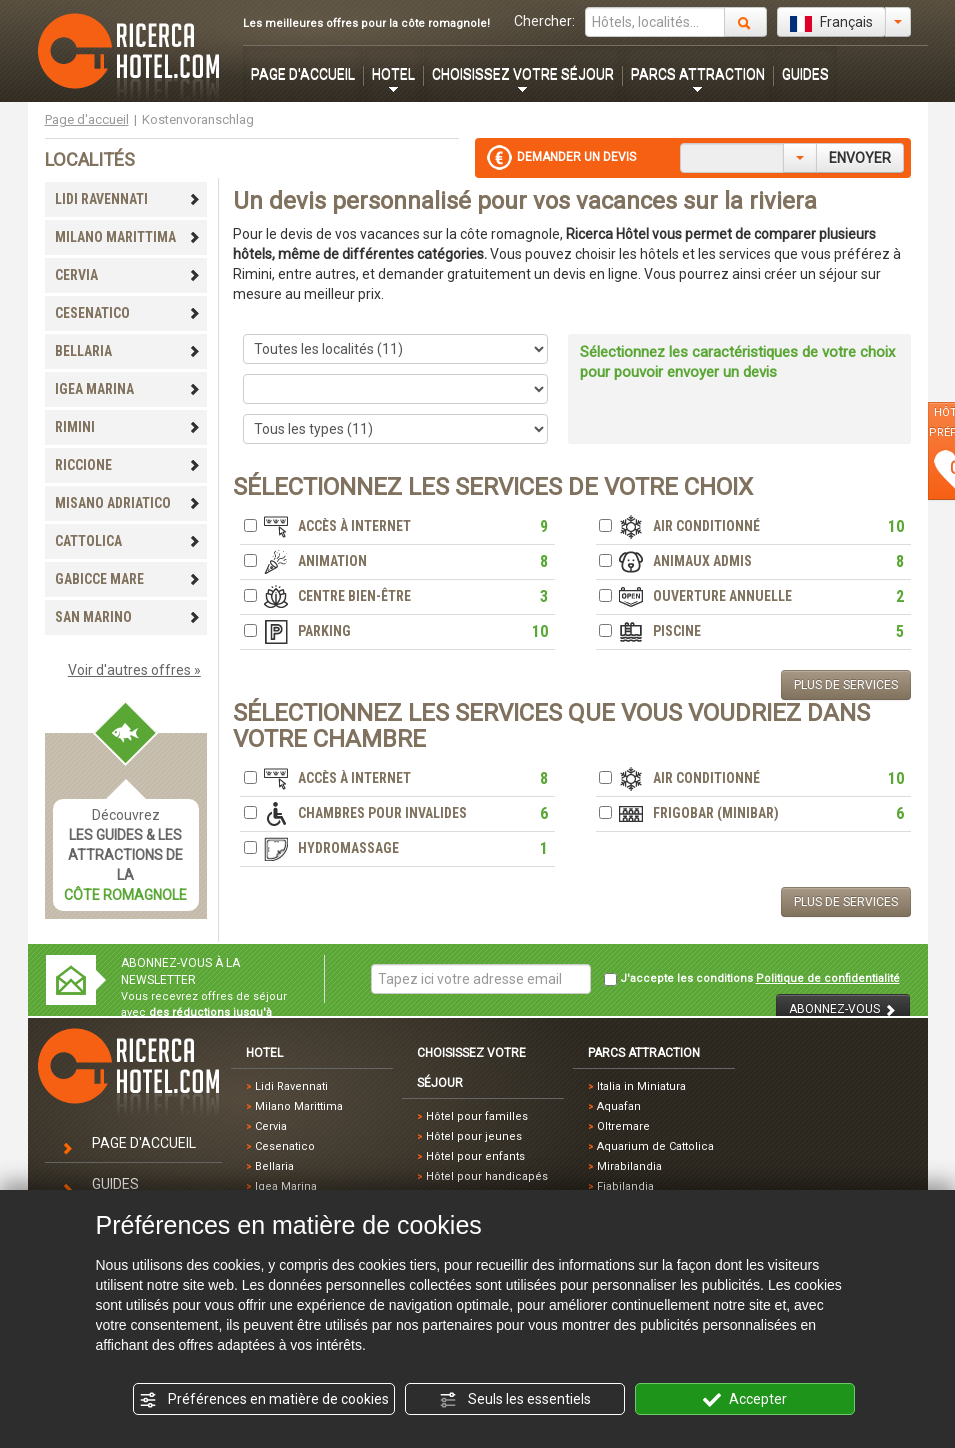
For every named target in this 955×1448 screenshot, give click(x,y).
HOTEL (393, 74)
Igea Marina (286, 1186)
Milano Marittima (299, 1106)
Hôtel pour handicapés (487, 1176)
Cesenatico (285, 1146)
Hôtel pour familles (477, 1116)
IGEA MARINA (128, 389)
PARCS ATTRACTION (698, 74)
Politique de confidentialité (828, 978)
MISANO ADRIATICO (128, 503)
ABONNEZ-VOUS (843, 1009)
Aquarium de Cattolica (655, 1146)
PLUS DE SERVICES (846, 685)
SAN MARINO (128, 617)
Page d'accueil (87, 119)
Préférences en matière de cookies (264, 1400)
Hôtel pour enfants (475, 1156)
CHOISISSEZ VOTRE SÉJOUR (523, 74)
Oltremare (623, 1126)
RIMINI (128, 427)
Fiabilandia (625, 1186)
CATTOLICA (128, 541)
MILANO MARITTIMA (128, 237)
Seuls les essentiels (515, 1400)
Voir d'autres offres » (134, 670)
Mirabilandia (629, 1166)
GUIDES (805, 74)
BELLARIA (128, 351)
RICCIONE (128, 465)
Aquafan (619, 1106)
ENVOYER (860, 158)
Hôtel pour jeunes (474, 1136)
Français (831, 23)
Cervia (271, 1126)
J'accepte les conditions (752, 979)
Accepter (745, 1400)
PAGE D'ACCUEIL (303, 74)
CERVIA (128, 275)
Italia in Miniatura (641, 1086)
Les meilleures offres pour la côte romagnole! (366, 23)
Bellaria (274, 1166)
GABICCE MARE (128, 579)
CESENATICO (128, 313)
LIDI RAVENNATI (128, 199)
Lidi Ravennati (291, 1086)
